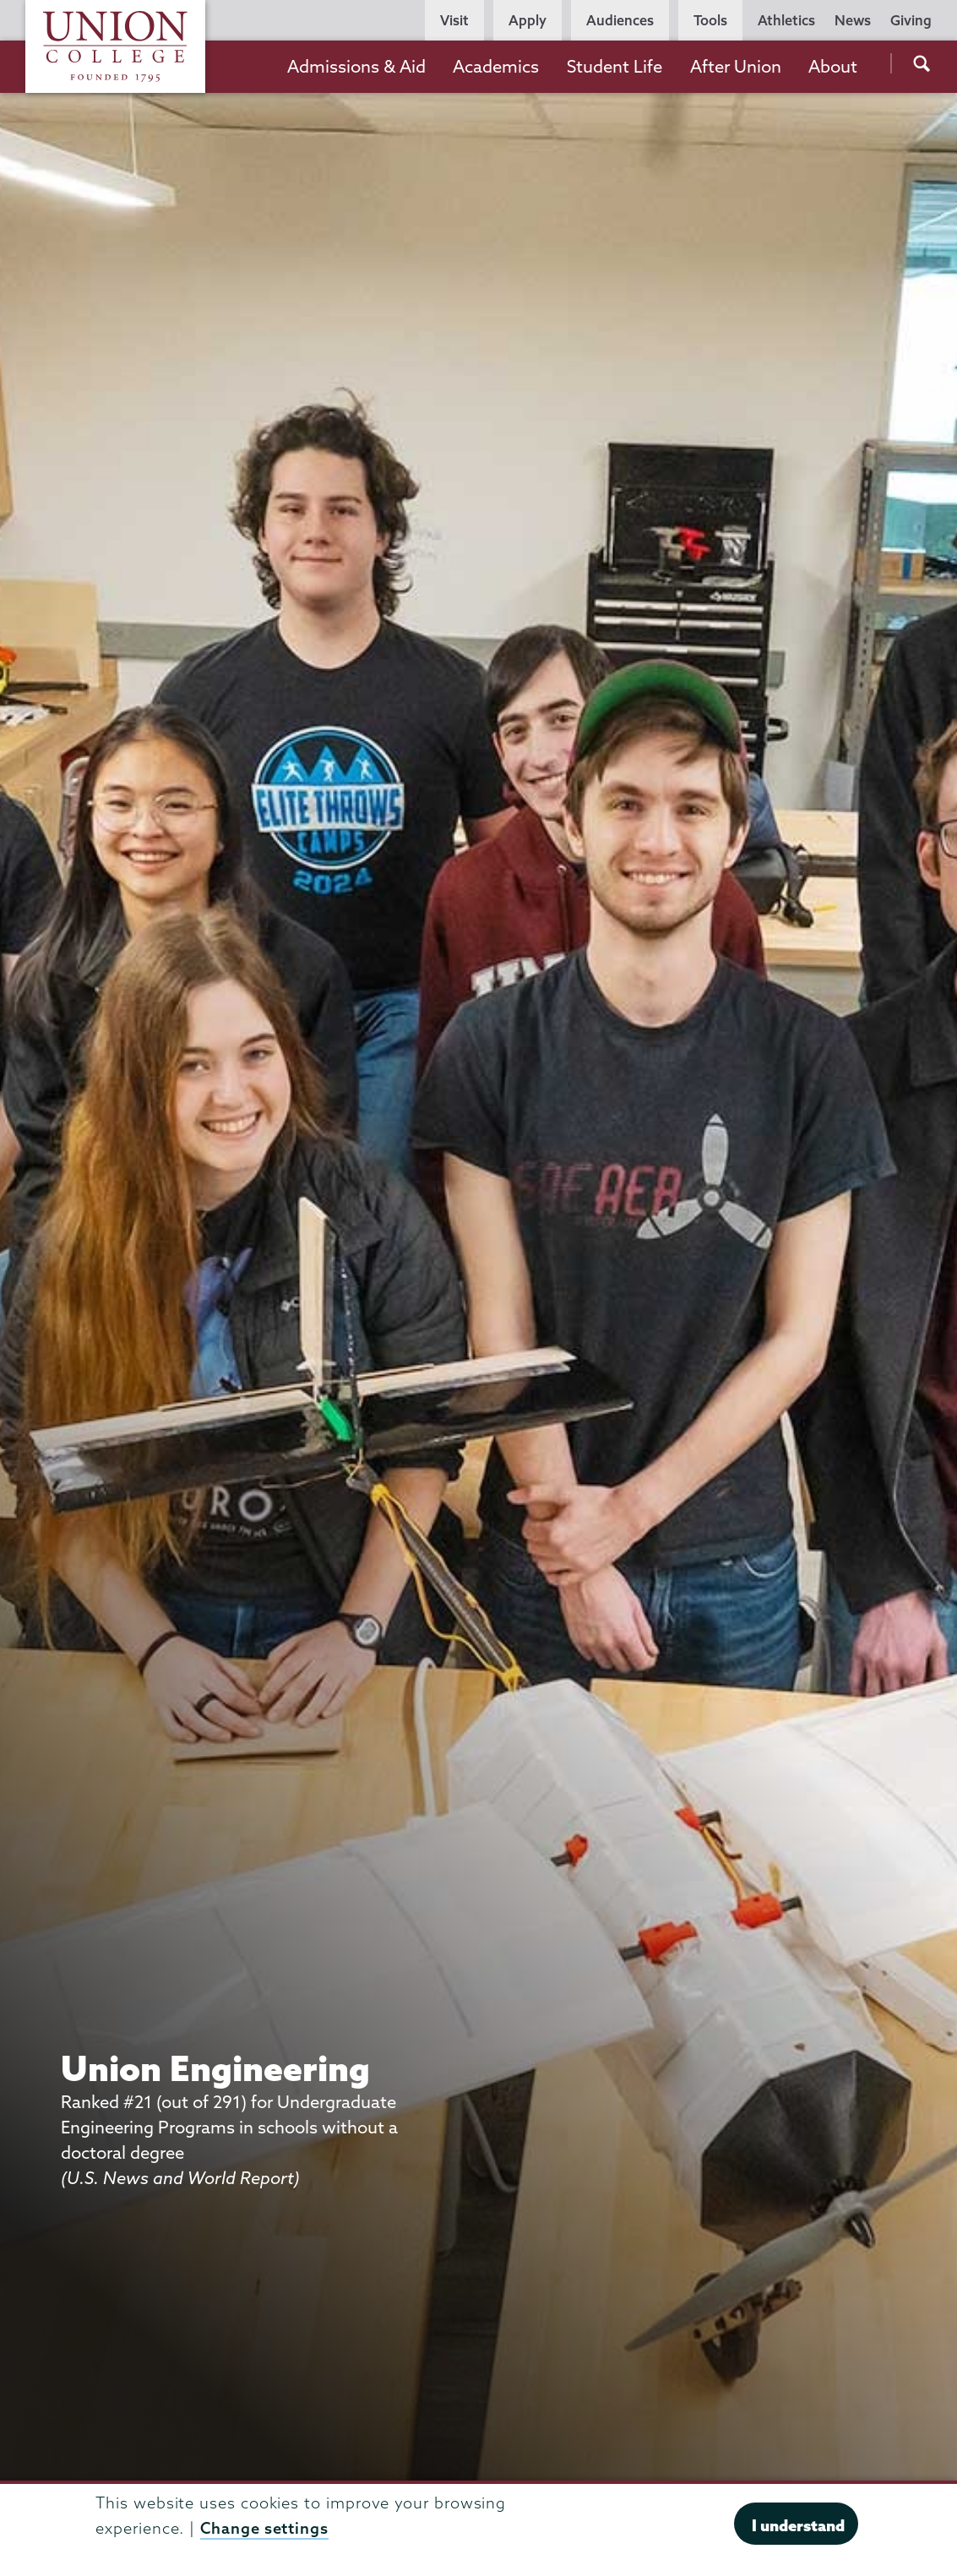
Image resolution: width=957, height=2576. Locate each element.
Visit (454, 20)
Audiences (620, 20)
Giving (911, 20)
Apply (527, 20)
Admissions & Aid (356, 66)
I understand (798, 2525)
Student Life (614, 66)
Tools (710, 20)
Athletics (786, 20)
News (853, 20)
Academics (496, 66)
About (832, 66)
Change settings (264, 2528)
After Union (735, 66)
